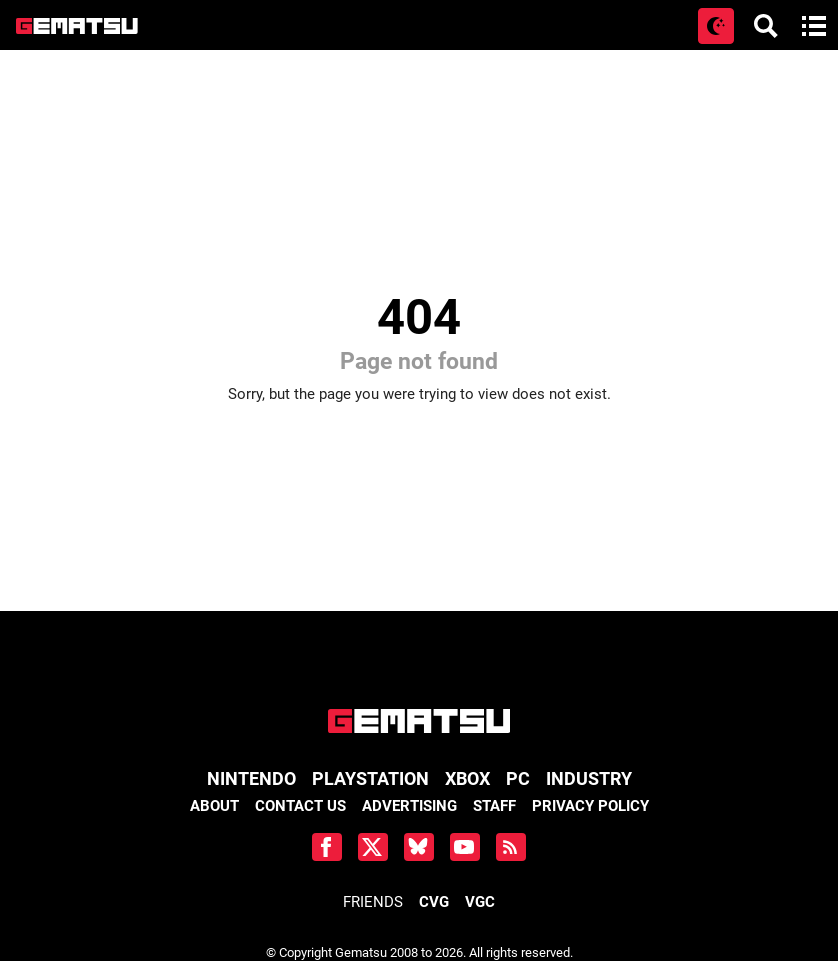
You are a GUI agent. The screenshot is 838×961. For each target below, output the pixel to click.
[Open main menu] (814, 26)
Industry (589, 778)
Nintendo (251, 778)
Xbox (467, 778)
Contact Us (300, 806)
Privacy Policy (590, 806)
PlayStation (370, 778)
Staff (494, 806)
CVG (434, 902)
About (214, 806)
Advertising (409, 806)
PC (518, 778)
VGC (480, 902)
